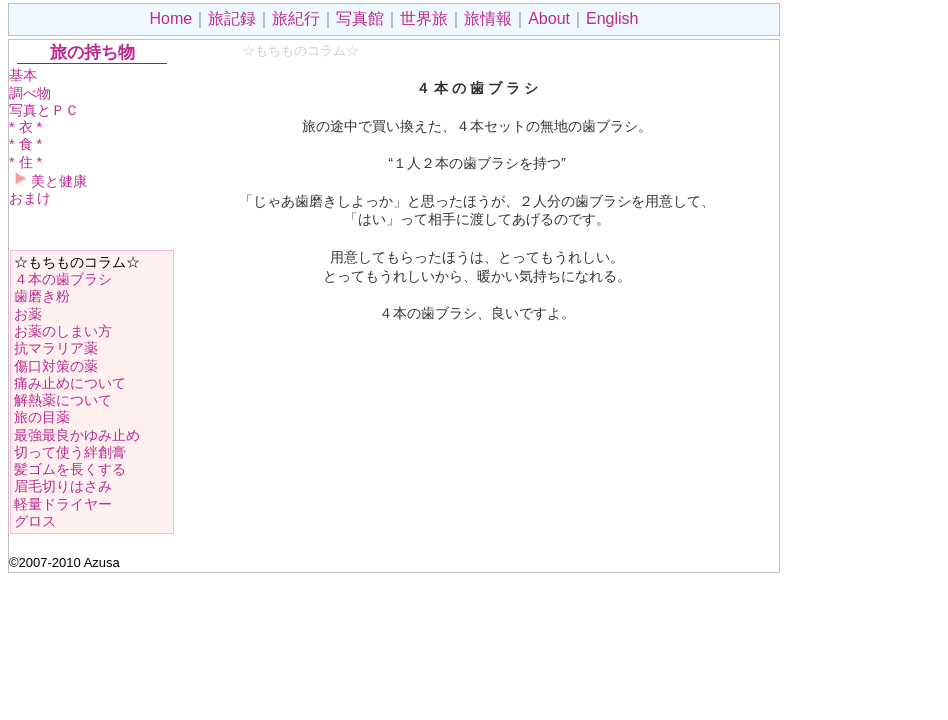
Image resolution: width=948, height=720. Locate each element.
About (549, 18)
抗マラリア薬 (56, 348)
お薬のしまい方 (63, 331)
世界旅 (424, 18)
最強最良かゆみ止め (77, 435)
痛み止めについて (70, 383)
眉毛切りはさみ (63, 486)
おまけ (30, 198)
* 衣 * (25, 127)
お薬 (28, 314)
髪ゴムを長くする (70, 469)
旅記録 (232, 18)
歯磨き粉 (42, 296)
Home (171, 18)
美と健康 (48, 181)
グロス (35, 521)
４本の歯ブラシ (63, 279)
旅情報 (488, 18)
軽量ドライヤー (63, 504)
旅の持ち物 (92, 52)
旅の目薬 (42, 417)
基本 (23, 75)
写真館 (360, 18)
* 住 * (25, 162)
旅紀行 (296, 18)
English (612, 18)
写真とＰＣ (44, 110)
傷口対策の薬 (56, 366)
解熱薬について (63, 400)
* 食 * (25, 144)
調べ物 (30, 93)
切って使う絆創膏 (70, 452)
